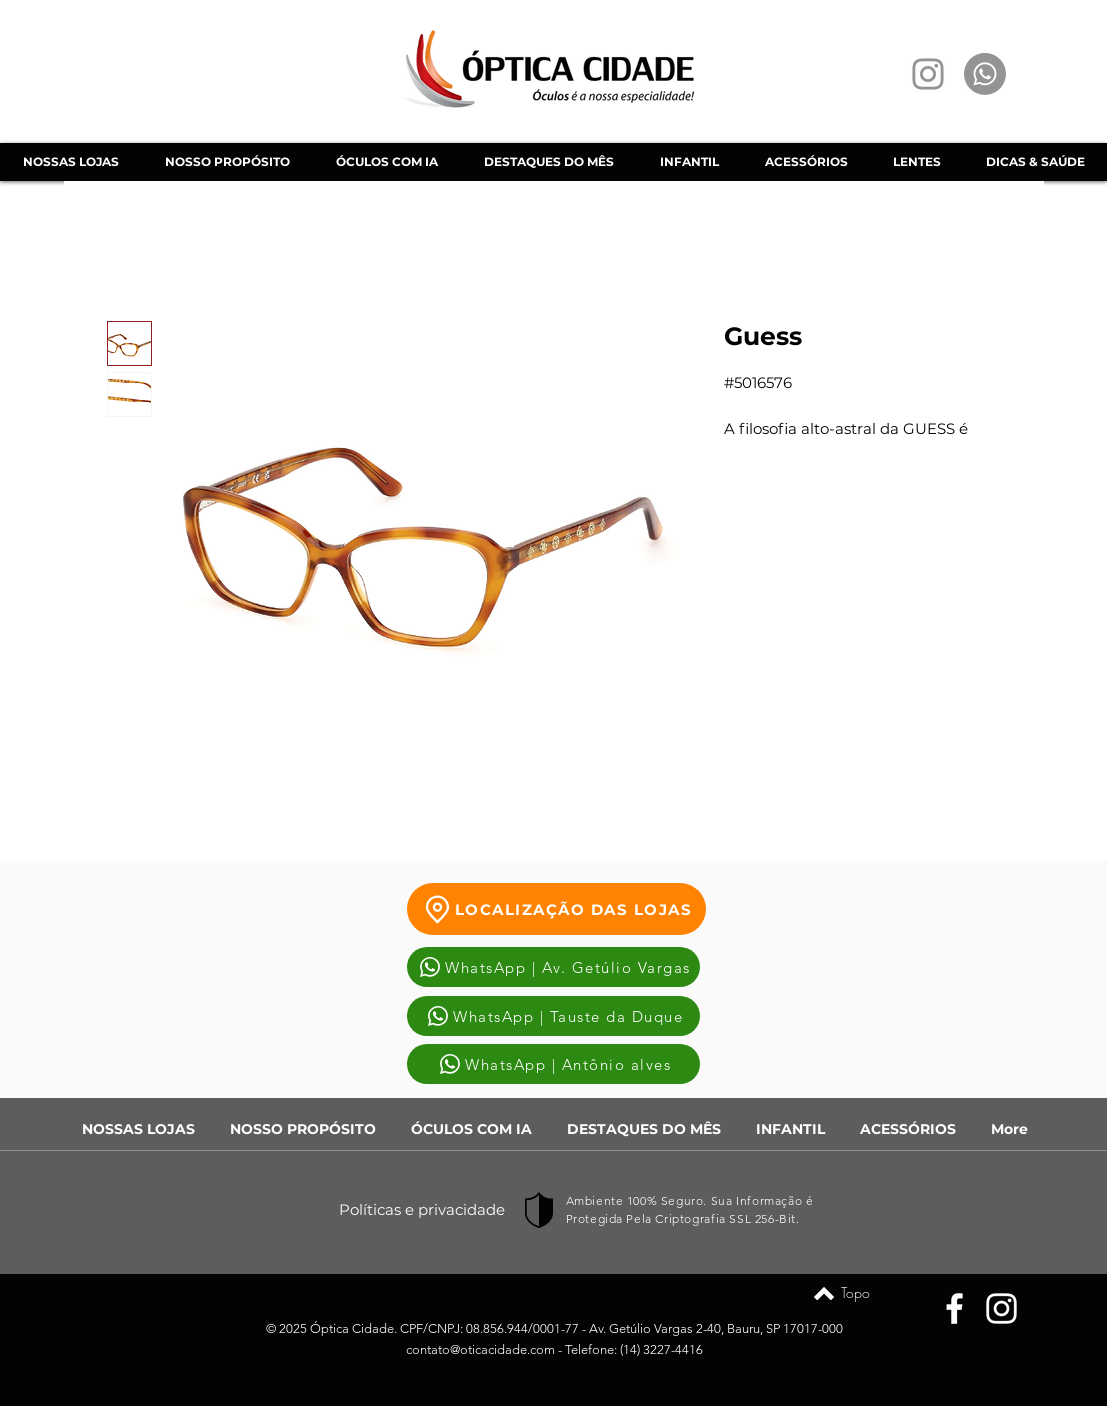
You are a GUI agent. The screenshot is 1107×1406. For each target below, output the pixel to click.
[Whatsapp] (985, 74)
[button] (386, 162)
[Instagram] (928, 74)
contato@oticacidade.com (480, 1349)
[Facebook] (954, 1308)
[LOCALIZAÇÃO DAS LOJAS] (556, 909)
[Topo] (824, 1293)
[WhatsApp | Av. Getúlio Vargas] (553, 967)
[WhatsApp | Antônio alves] (553, 1064)
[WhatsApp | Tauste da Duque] (553, 1016)
